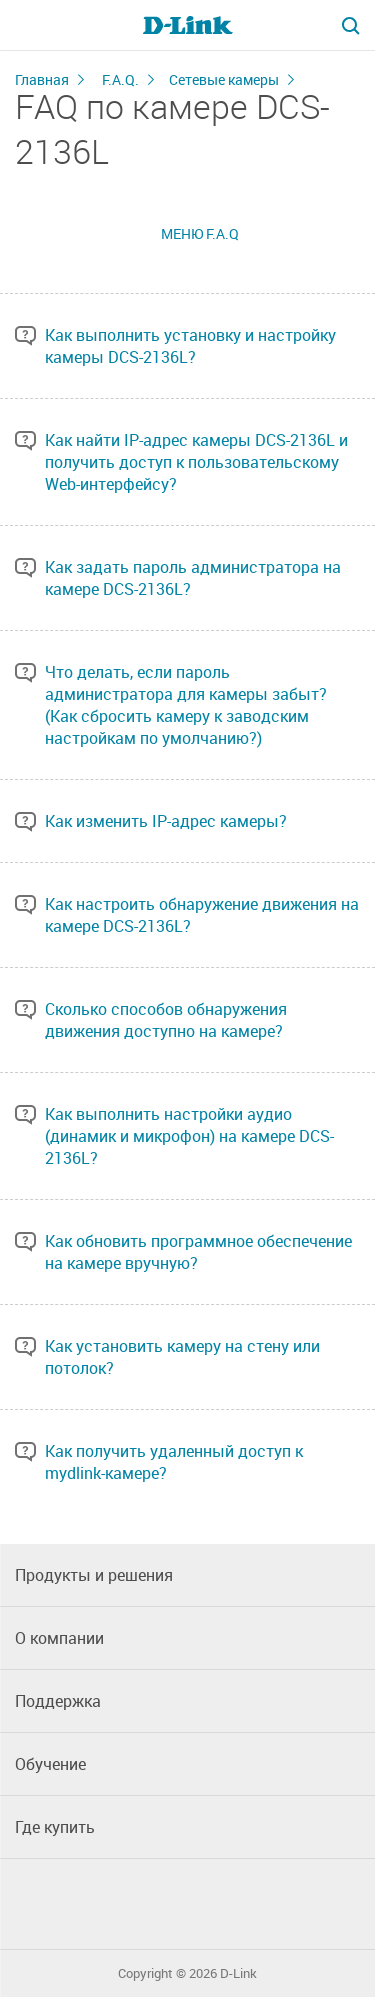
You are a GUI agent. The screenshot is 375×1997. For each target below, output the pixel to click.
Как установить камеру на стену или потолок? (182, 1357)
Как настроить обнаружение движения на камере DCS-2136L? (202, 915)
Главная (42, 79)
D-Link (238, 1973)
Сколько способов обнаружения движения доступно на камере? (166, 1020)
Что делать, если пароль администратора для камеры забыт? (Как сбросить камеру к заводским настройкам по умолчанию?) (186, 705)
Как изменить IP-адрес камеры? (166, 821)
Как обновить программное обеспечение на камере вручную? (198, 1252)
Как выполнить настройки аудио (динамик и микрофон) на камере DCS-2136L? (189, 1136)
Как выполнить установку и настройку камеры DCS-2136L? (190, 346)
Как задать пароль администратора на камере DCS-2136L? (193, 578)
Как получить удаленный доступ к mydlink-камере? (174, 1462)
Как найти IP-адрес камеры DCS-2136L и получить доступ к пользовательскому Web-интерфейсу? (196, 462)
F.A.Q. (120, 79)
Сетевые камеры (224, 79)
